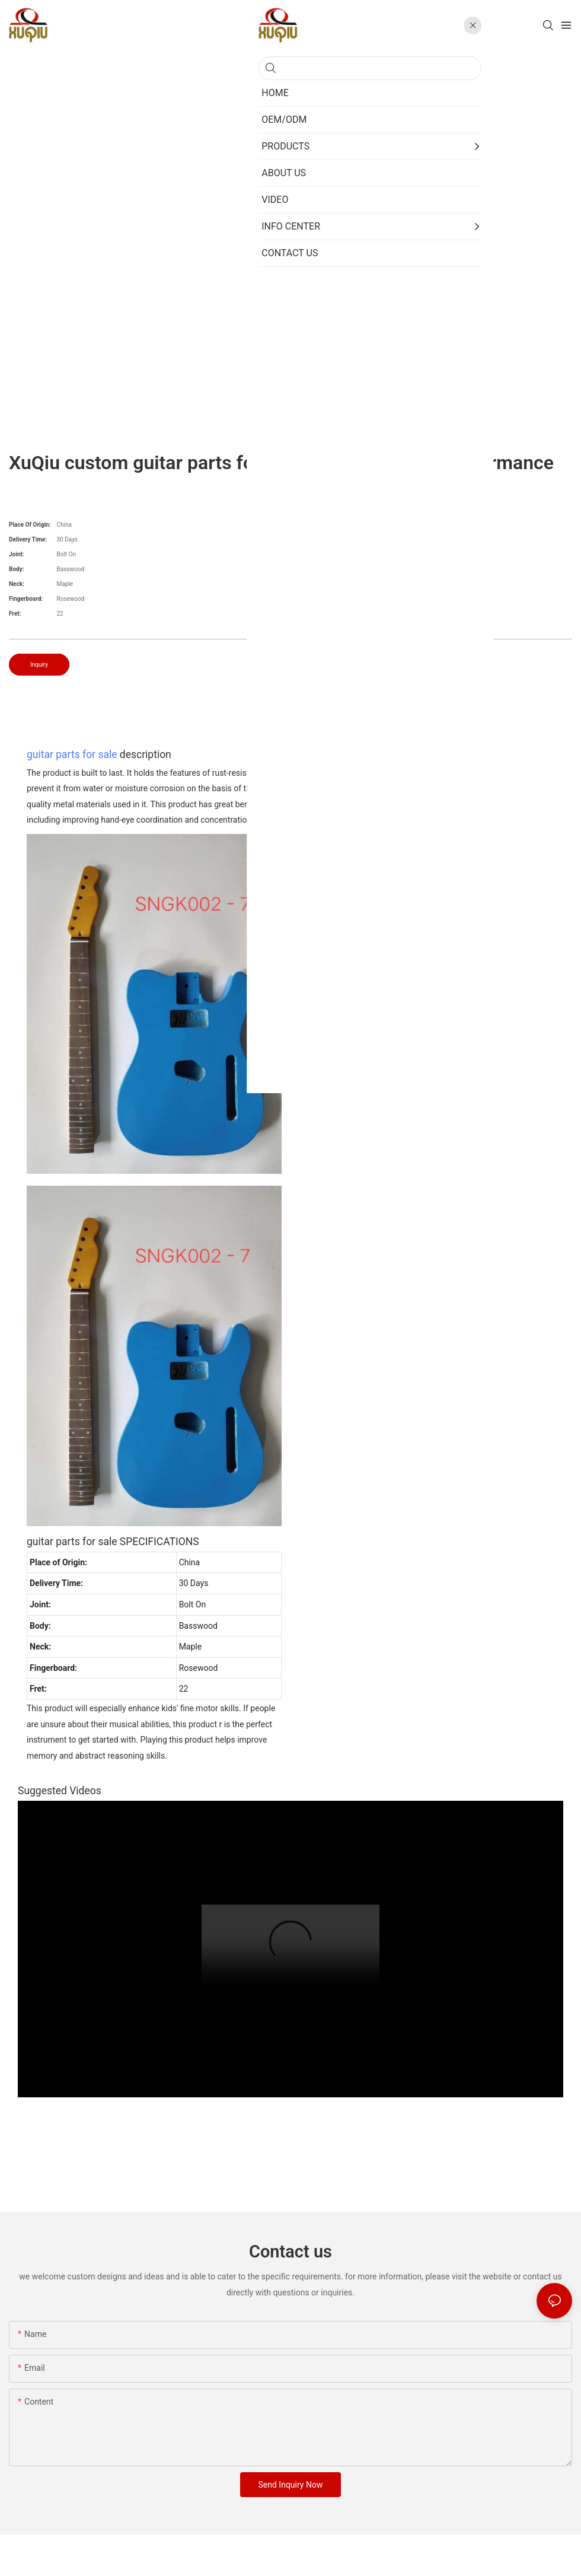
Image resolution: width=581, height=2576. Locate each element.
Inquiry (39, 664)
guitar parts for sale (72, 754)
